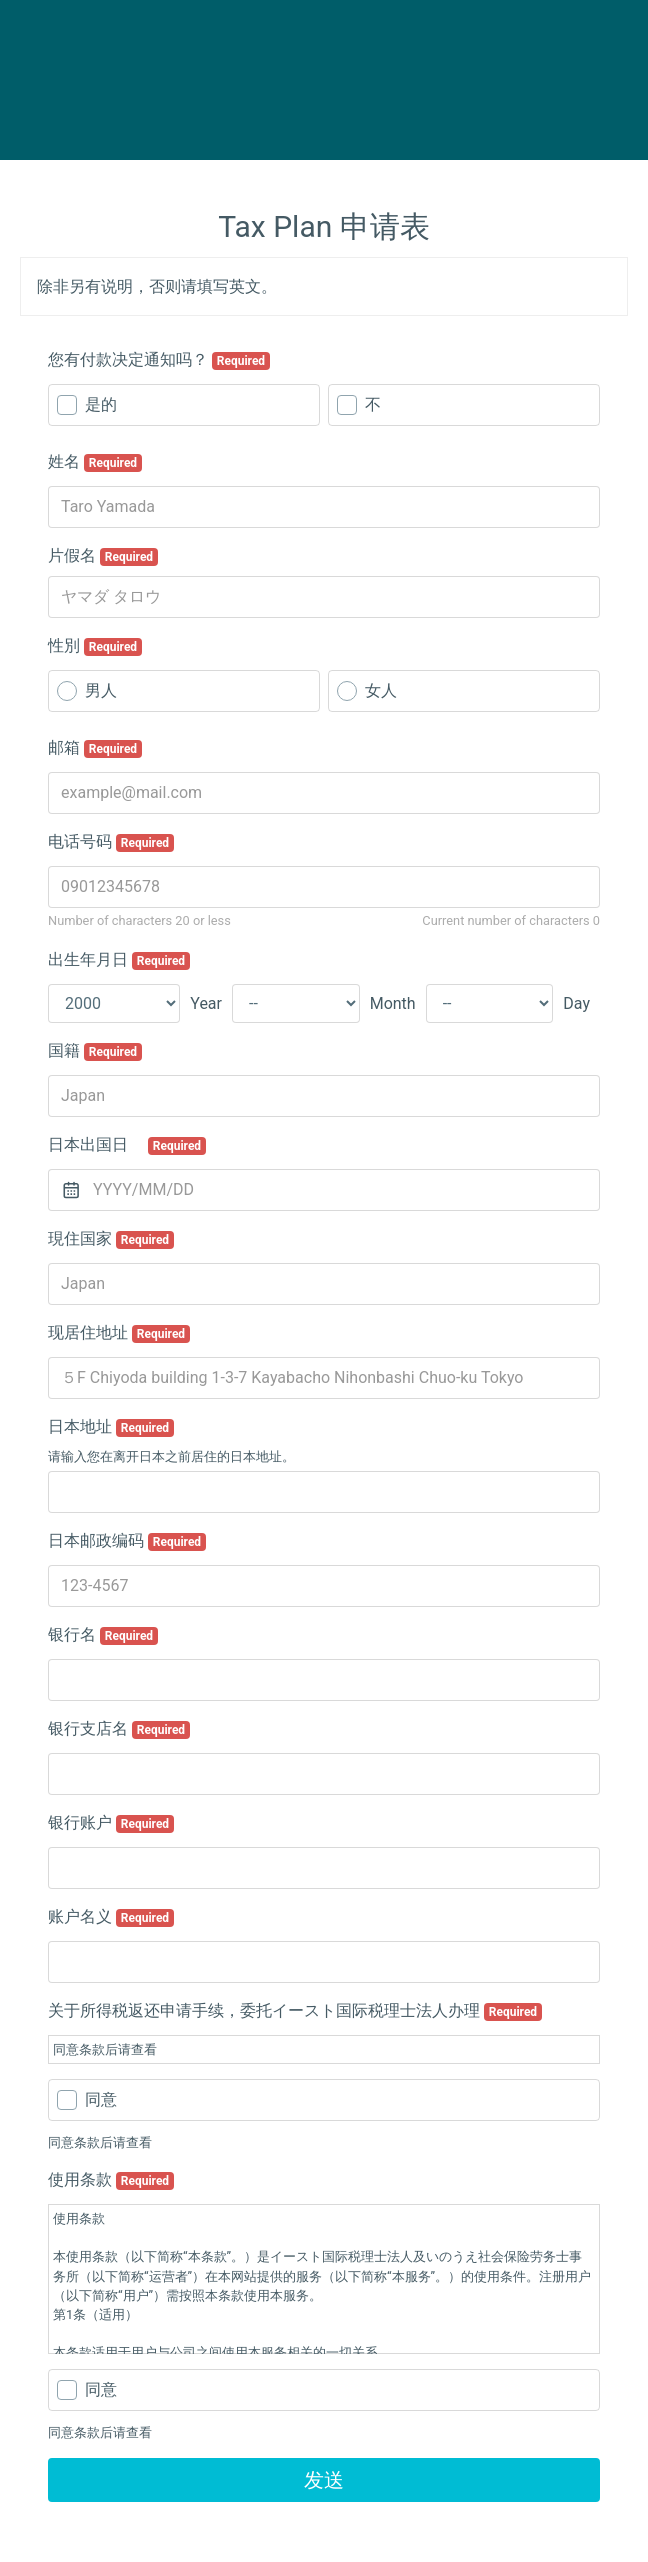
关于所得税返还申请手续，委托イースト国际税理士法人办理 (295, 2011)
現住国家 (111, 1239)
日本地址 (111, 1427)
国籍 (95, 1051)
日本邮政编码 (127, 1541)
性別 (95, 646)
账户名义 (111, 1917)
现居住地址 (119, 1333)
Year (206, 1003)
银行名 (103, 1635)
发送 (324, 2480)
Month (393, 1003)
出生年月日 (119, 960)
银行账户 (111, 1823)
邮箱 (95, 748)
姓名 (95, 462)
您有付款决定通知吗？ (159, 360)
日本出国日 (127, 1145)
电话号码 (111, 842)
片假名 (103, 556)
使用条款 (111, 2180)
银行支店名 (119, 1729)
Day (576, 1003)
